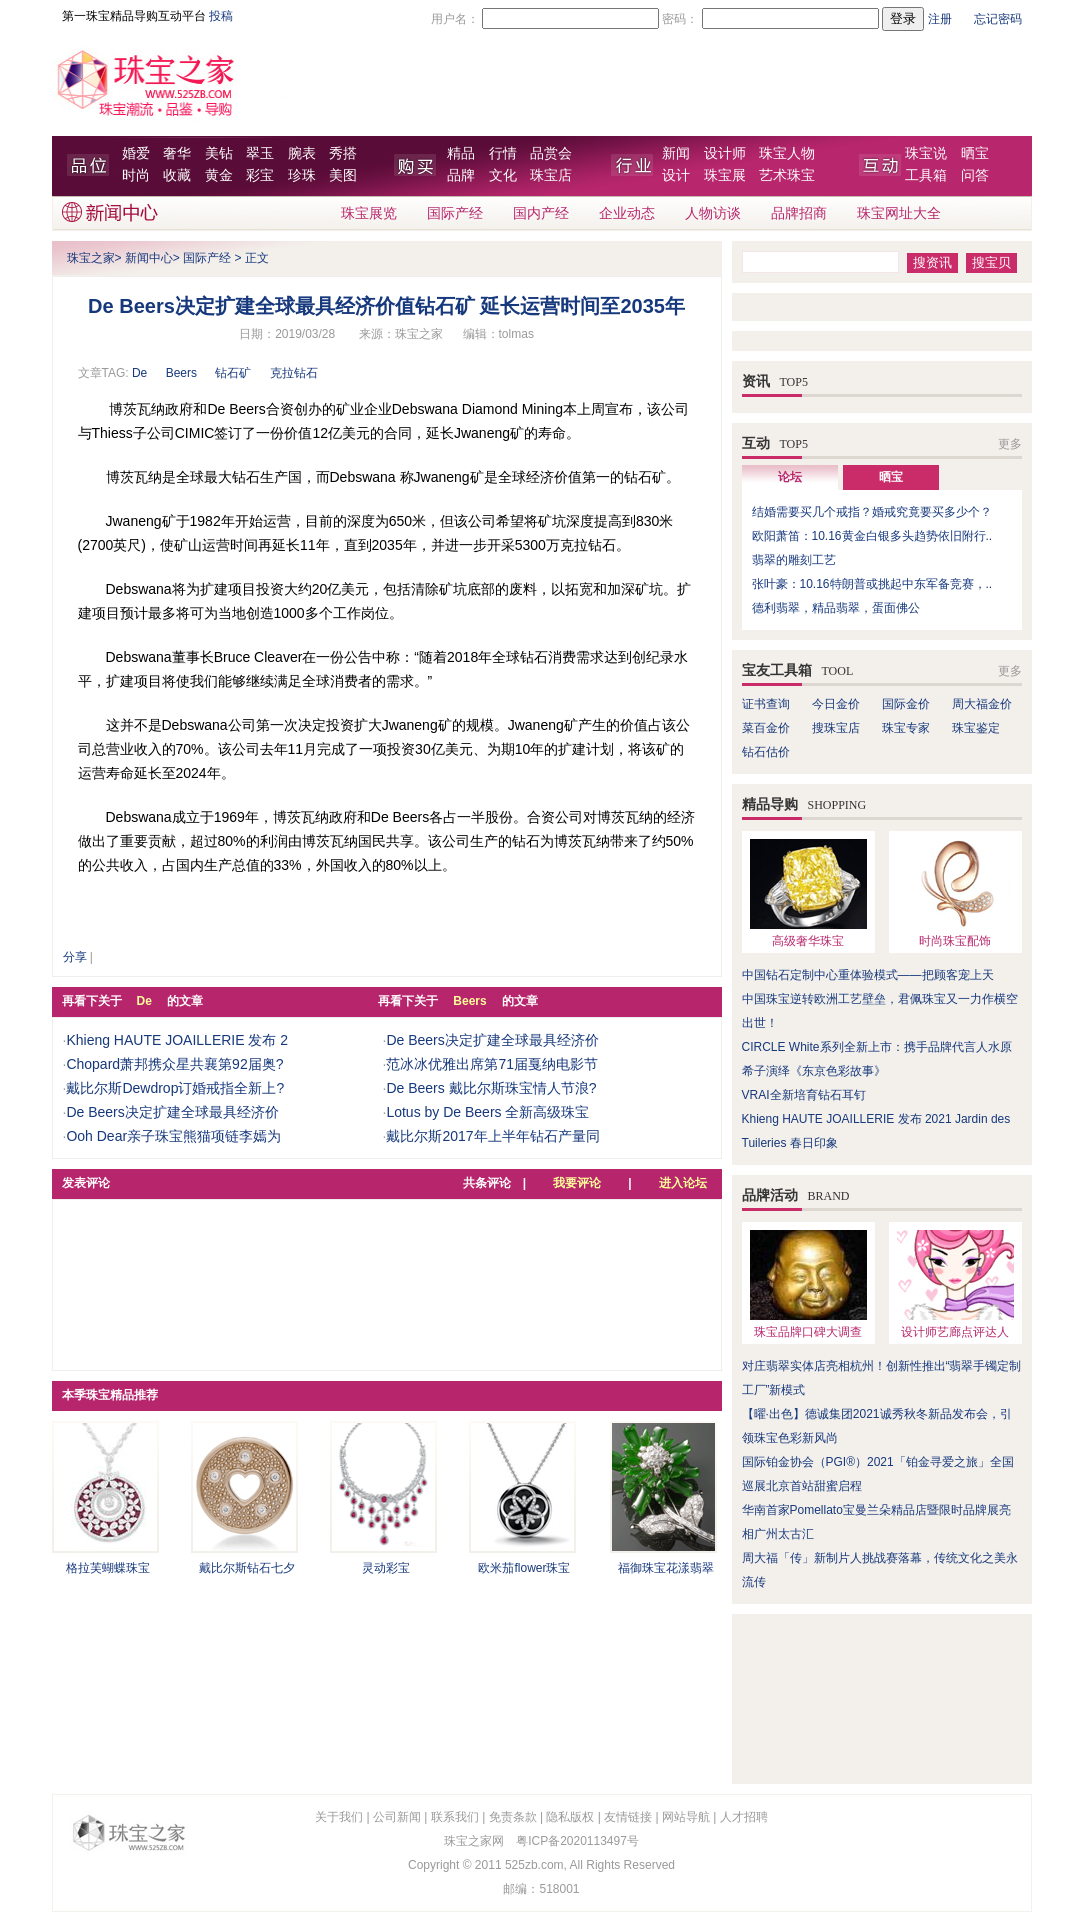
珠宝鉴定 (976, 728)
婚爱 (136, 153)
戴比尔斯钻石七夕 (247, 1568)
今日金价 (836, 704)
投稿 (221, 16)
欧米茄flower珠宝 (524, 1568)
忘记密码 (998, 19)
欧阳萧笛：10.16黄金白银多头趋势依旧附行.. (872, 536)
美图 (343, 175)
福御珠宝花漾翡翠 (666, 1568)
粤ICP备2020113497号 (577, 1841)
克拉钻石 (294, 373)
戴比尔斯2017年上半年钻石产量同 (492, 1136)
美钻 (219, 153)
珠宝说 (926, 153)
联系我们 (455, 1817)
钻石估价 (766, 752)
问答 (975, 175)
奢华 (177, 153)
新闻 (676, 153)
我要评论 (577, 1183)
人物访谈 (713, 213)
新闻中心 (149, 258)
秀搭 (343, 153)
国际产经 (455, 213)
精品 (461, 153)
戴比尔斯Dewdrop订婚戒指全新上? (175, 1088)
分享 (75, 957)
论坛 (790, 477)
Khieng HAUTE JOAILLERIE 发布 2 (177, 1040)
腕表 (302, 153)
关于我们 (339, 1817)
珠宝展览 (369, 213)
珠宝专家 (906, 728)
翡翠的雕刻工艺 (794, 560)
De (139, 373)
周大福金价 (982, 704)
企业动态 (627, 213)
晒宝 (975, 153)
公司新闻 (397, 1817)
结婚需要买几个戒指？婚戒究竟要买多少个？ (872, 512)
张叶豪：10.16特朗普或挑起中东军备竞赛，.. (872, 584)
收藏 (177, 175)
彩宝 (260, 175)
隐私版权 (570, 1817)
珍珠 (302, 175)
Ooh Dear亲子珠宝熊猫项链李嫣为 (173, 1136)
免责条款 (513, 1817)
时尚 (136, 175)
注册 (940, 19)
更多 (1010, 444)
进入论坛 (683, 1183)
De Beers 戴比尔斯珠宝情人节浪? (491, 1088)
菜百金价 (766, 728)
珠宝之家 (91, 258)
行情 (503, 153)
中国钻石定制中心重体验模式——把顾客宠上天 (868, 975)
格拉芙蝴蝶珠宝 (108, 1568)
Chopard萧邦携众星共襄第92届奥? (174, 1064)
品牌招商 (799, 213)
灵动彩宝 (386, 1568)
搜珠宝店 (836, 728)
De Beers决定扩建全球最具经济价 (172, 1112)
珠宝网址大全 (899, 213)
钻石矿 (233, 373)
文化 (503, 175)
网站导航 (686, 1817)
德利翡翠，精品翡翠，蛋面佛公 (836, 608)
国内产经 (541, 213)
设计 (676, 175)
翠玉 (260, 153)
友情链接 (628, 1817)
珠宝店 (551, 175)
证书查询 (766, 704)
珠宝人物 (787, 153)
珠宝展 (725, 175)
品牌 (461, 175)
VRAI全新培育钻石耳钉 (804, 1095)
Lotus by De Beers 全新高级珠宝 (487, 1112)
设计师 (725, 153)
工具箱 (926, 175)
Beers (181, 373)
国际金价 (906, 704)
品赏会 (551, 153)
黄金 (219, 175)
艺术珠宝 (787, 175)
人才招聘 (744, 1817)
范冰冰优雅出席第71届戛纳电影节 (492, 1064)
